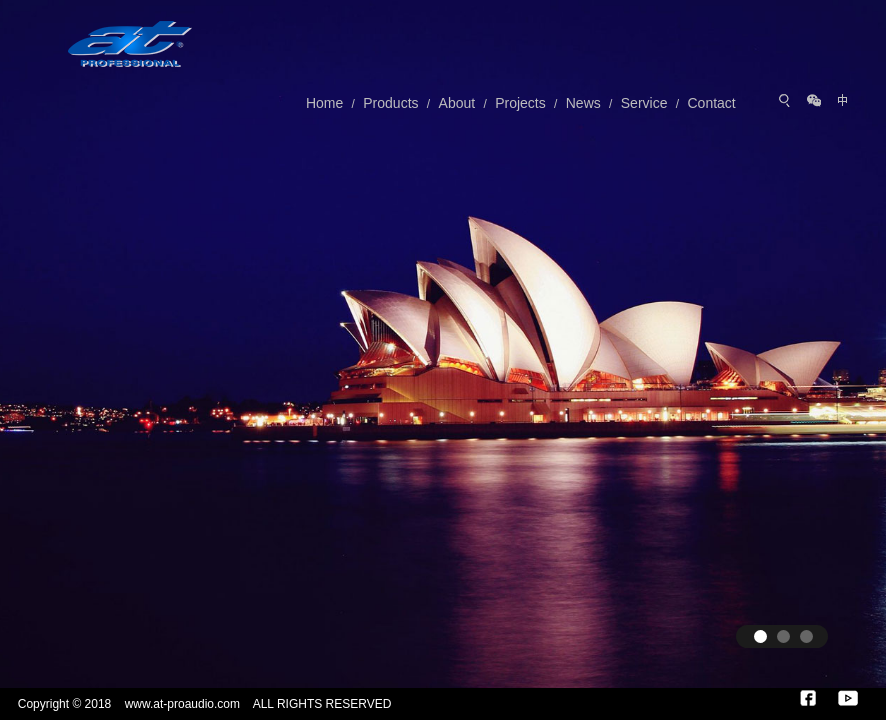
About (457, 103)
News (583, 103)
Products (390, 103)
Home (324, 103)
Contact (711, 103)
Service (644, 103)
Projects (520, 103)
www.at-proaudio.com (182, 704)
